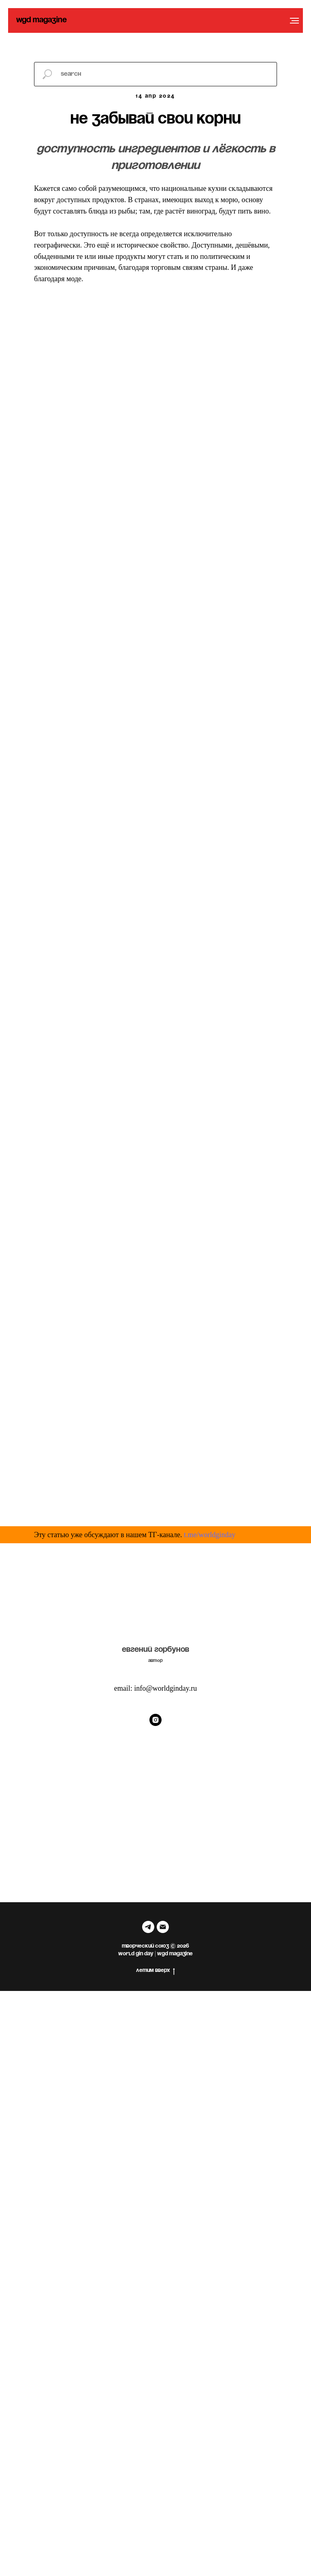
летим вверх (155, 1971)
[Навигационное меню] (294, 20)
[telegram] (148, 1927)
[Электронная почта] (163, 1927)
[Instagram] (155, 1720)
